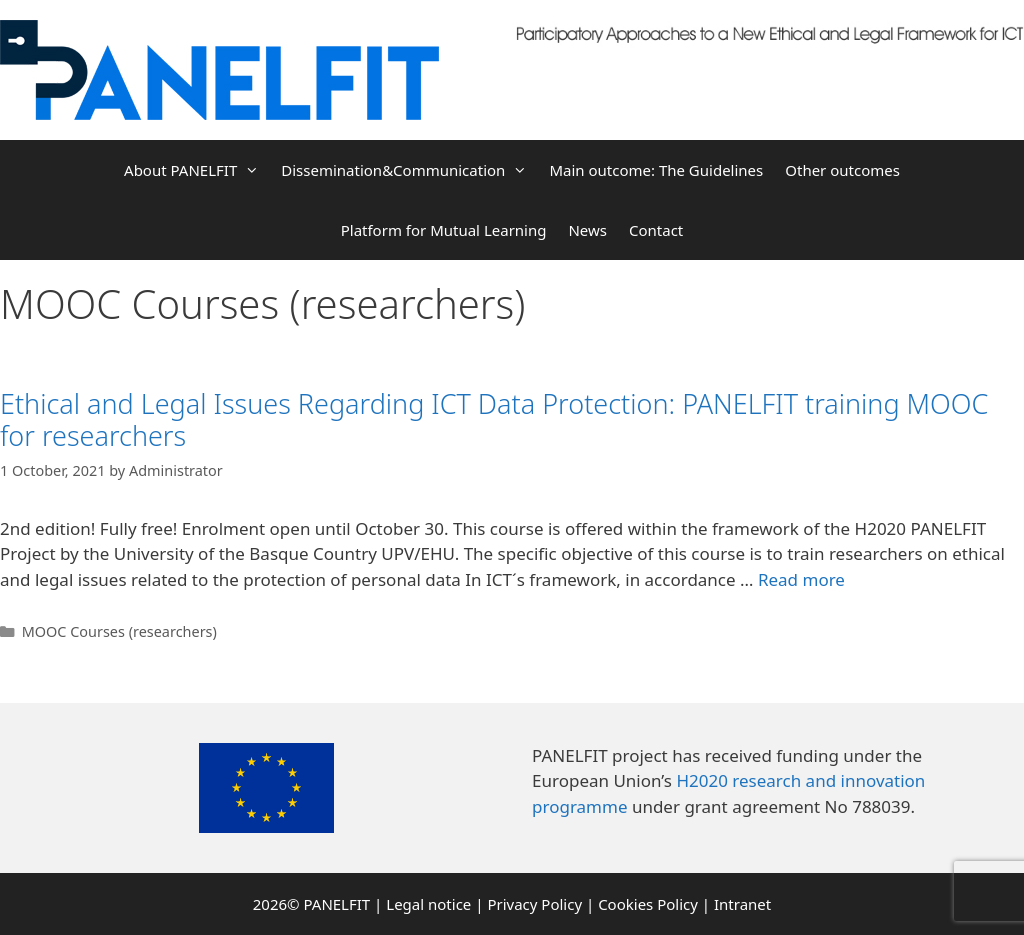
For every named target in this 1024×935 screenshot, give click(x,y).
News (587, 230)
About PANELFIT (197, 170)
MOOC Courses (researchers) (119, 631)
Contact (656, 230)
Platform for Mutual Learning (444, 230)
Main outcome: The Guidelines (656, 170)
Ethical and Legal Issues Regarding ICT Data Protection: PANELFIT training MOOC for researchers (494, 419)
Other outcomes (842, 170)
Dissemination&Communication (409, 170)
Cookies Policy (648, 904)
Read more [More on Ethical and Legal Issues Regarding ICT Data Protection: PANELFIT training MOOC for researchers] (801, 579)
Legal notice (428, 904)
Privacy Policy (534, 904)
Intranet (742, 904)
